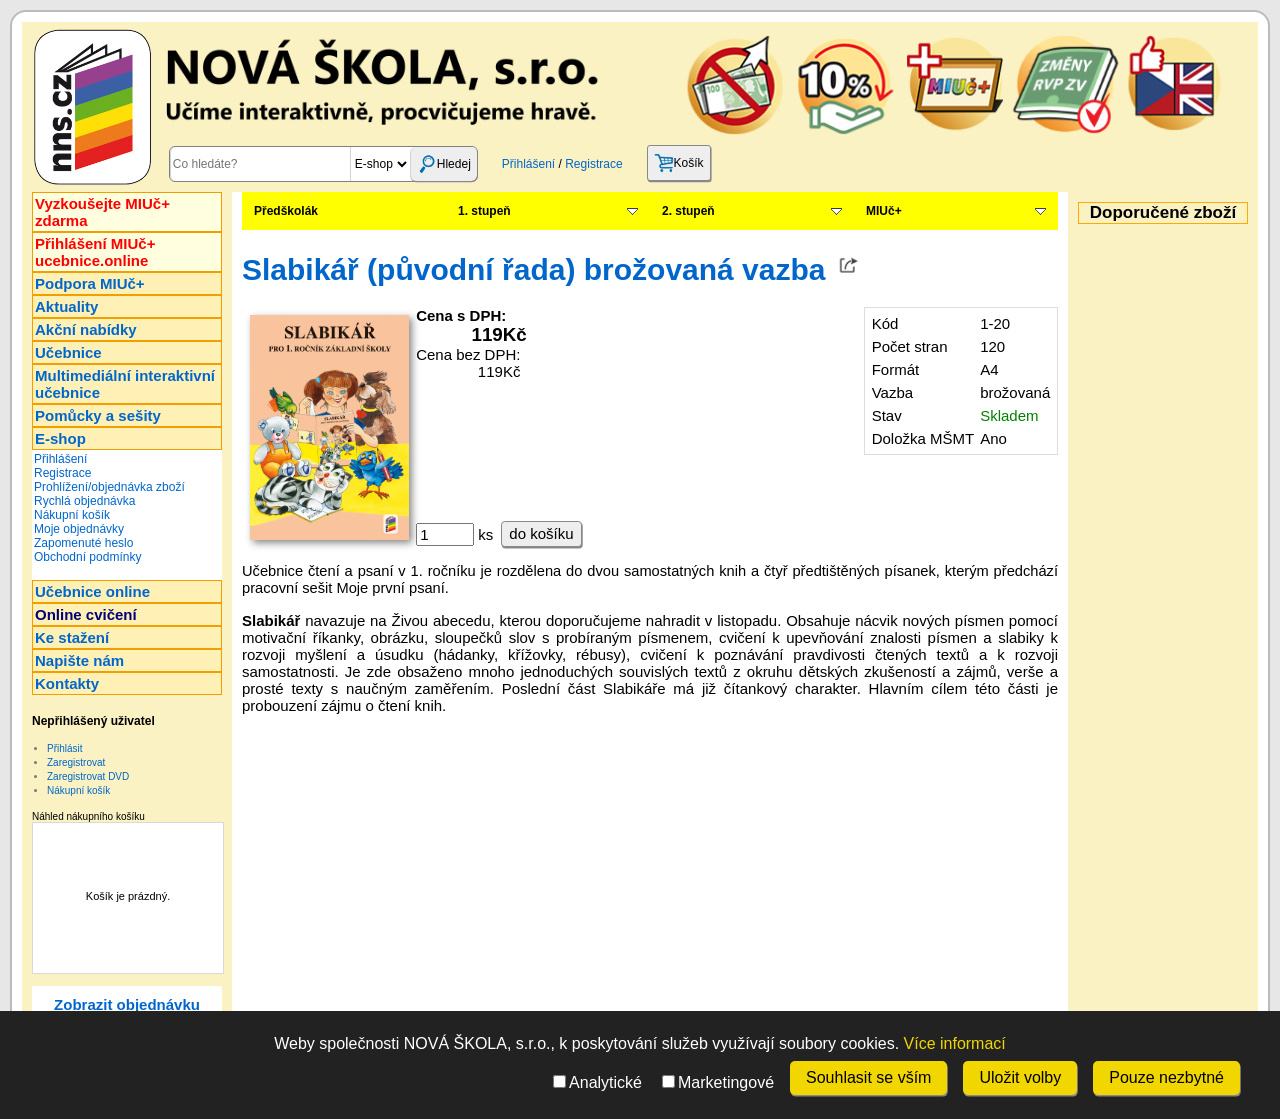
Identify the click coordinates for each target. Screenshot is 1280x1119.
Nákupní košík (72, 515)
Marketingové (718, 1082)
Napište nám (79, 660)
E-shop (60, 438)
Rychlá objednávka (84, 501)
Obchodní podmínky (87, 557)
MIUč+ (884, 211)
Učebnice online (92, 591)
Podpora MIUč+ (90, 283)
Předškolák (286, 211)
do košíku (541, 533)
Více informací (955, 1043)
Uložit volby (1020, 1077)
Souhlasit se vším (868, 1077)
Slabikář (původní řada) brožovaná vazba (533, 269)
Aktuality (66, 306)
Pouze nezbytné (1166, 1077)
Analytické (597, 1082)
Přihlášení (528, 164)
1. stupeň (484, 211)
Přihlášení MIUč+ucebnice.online (95, 252)
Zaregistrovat (76, 762)
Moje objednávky (79, 529)
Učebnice (68, 352)
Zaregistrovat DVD (88, 776)
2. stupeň (688, 211)
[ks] (445, 534)
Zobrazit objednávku (127, 1004)
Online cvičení (86, 614)
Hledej (444, 164)
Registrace (593, 164)
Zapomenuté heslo (83, 543)
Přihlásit (65, 748)
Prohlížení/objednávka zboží (109, 487)
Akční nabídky (86, 329)
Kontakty (67, 683)
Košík (679, 163)
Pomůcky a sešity (98, 415)
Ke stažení (72, 637)
